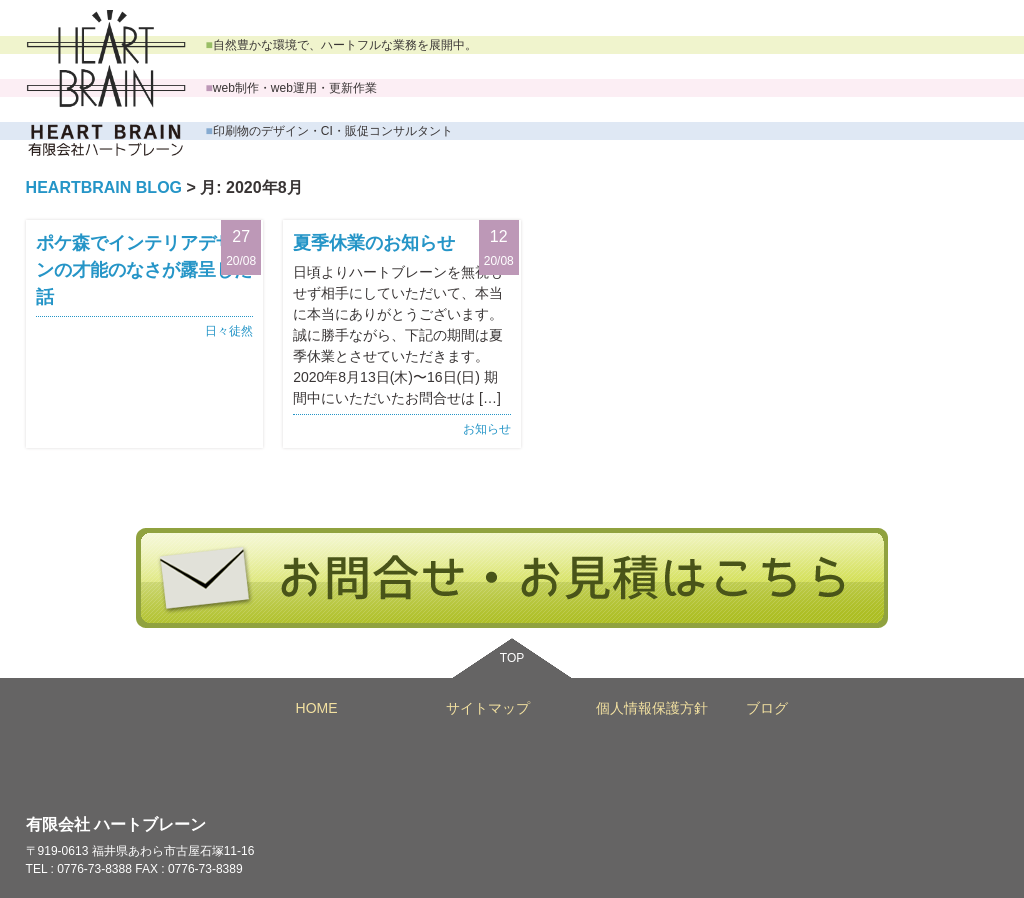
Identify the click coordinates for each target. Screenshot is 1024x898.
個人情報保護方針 (652, 708)
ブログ (767, 708)
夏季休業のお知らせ (374, 243)
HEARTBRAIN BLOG (104, 187)
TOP (512, 658)
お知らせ (487, 429)
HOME (317, 708)
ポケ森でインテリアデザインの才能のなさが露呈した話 (144, 270)
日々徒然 (229, 331)
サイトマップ (488, 708)
